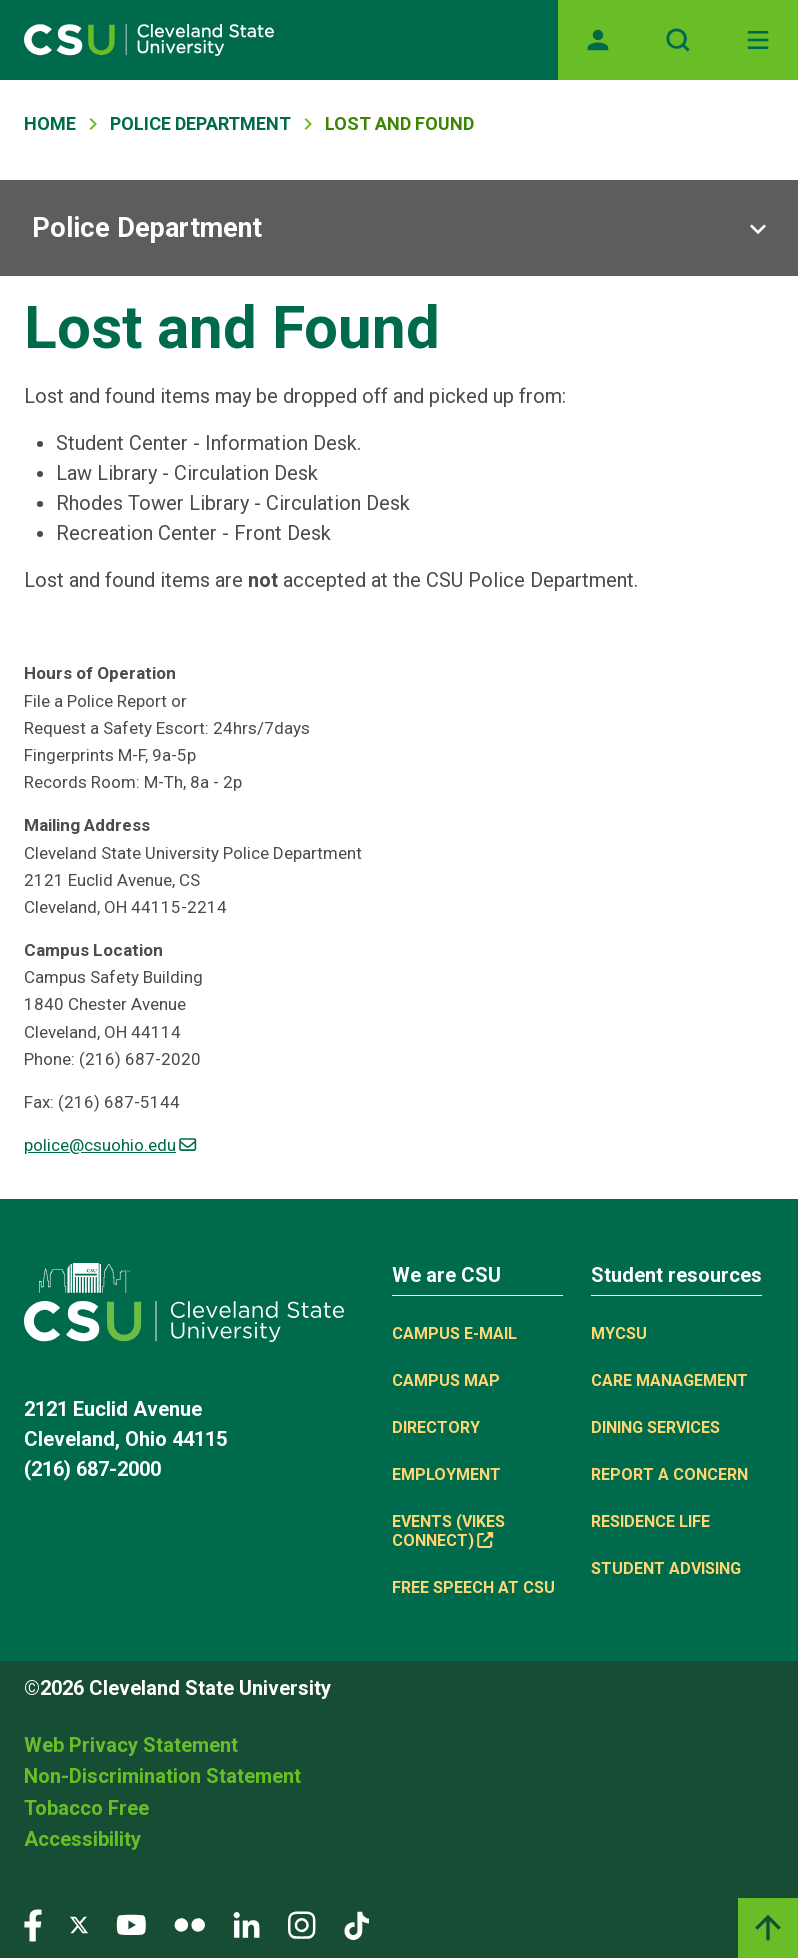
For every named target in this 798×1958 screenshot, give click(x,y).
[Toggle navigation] (758, 40)
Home (50, 123)
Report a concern (669, 1474)
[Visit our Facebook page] (33, 1924)
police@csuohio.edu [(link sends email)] (110, 1145)
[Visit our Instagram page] (302, 1924)
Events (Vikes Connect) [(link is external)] (448, 1531)
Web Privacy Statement (131, 1745)
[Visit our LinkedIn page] (246, 1924)
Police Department (200, 123)
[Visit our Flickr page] (189, 1924)
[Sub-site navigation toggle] (399, 228)
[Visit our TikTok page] (356, 1924)
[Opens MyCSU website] (598, 40)
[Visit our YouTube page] (131, 1924)
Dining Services (655, 1427)
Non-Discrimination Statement (162, 1776)
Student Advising (666, 1568)
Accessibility (82, 1839)
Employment (446, 1474)
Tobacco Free (86, 1808)
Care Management (669, 1380)
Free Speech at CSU (473, 1587)
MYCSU (619, 1333)
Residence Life (650, 1521)
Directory (436, 1427)
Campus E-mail (454, 1333)
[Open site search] (678, 40)
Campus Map (446, 1380)
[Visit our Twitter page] (79, 1924)
